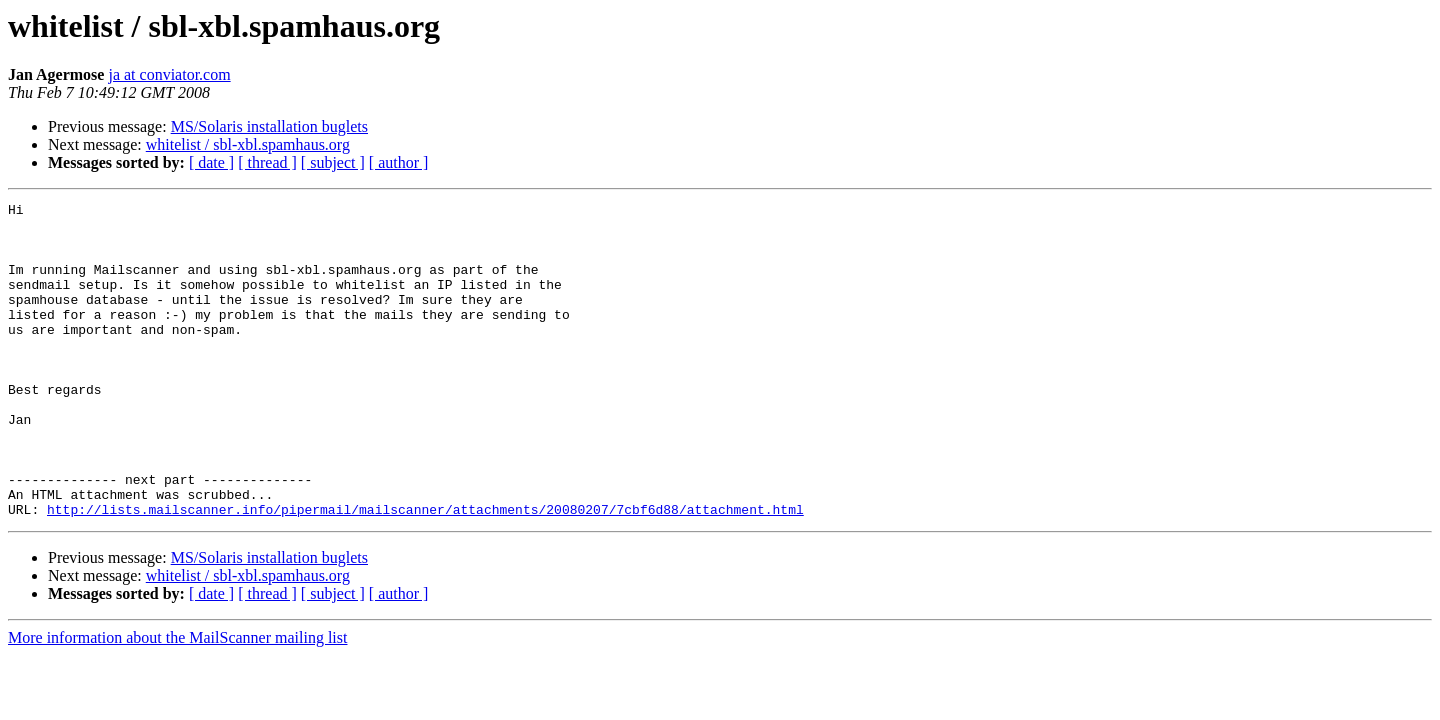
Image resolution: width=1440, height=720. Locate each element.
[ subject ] (333, 162)
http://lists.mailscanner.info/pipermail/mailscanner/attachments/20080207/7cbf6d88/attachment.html (425, 572)
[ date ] (211, 162)
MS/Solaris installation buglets (269, 126)
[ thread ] (267, 162)
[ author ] (399, 162)
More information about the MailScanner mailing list (177, 700)
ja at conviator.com (169, 74)
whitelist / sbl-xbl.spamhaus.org (248, 144)
